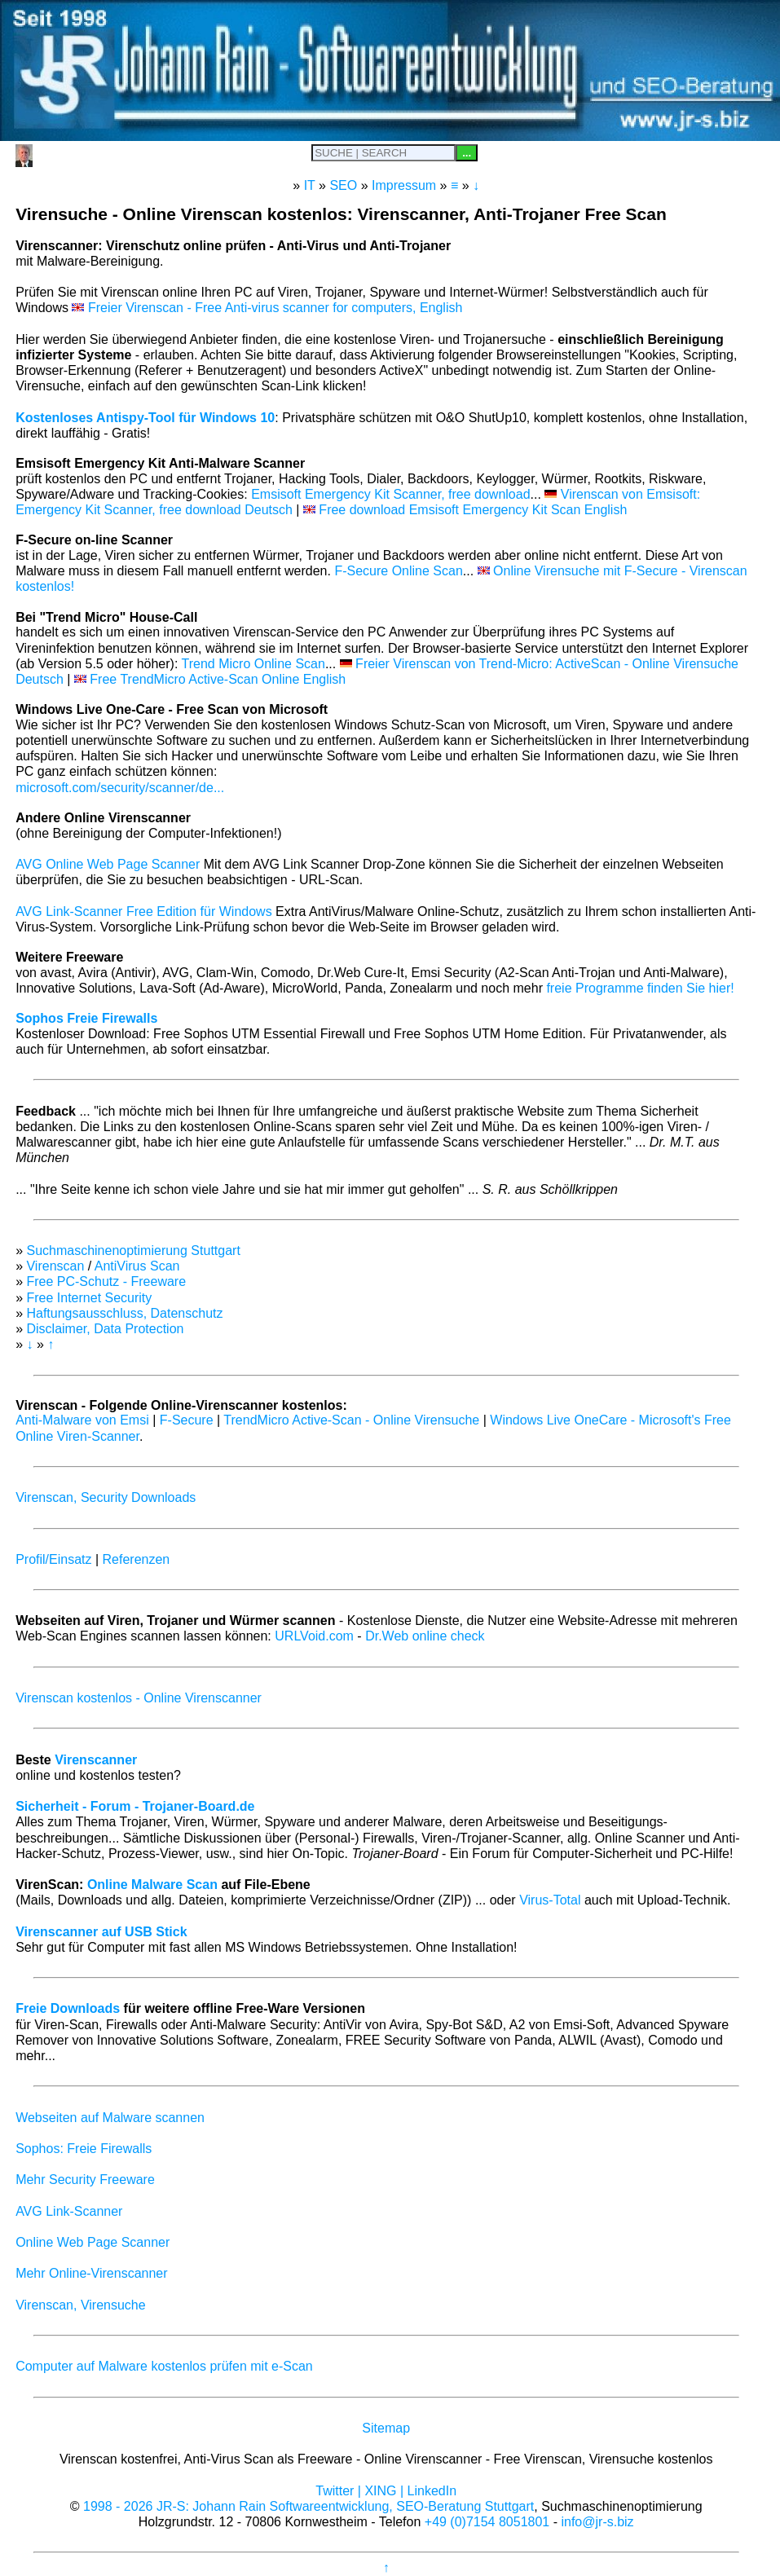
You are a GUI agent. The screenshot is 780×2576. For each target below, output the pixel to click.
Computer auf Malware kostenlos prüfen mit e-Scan (164, 2366)
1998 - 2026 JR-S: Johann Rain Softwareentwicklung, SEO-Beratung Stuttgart (308, 2506)
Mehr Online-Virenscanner (91, 2273)
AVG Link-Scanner (68, 2211)
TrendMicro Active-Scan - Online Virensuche (351, 1420)
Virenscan (55, 1266)
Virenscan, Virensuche (80, 2305)
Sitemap (386, 2428)
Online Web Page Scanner (92, 2242)
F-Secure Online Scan (398, 571)
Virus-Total (549, 1900)
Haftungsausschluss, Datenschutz (124, 1313)
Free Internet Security (89, 1298)
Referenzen (136, 1559)
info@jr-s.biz (597, 2522)
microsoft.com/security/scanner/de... (119, 788)
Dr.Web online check (424, 1636)
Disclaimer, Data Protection (104, 1329)
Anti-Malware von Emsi (82, 1420)
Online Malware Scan (152, 1884)
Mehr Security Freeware (85, 2179)
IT (309, 185)
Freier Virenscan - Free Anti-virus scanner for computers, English (267, 308)
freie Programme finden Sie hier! (640, 988)
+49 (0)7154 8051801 (487, 2522)
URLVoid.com (314, 1636)
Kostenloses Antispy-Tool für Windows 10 (145, 418)
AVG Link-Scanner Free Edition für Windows (143, 911)
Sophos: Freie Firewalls (83, 2148)
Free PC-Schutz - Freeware (106, 1281)
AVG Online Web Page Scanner (107, 864)
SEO (343, 185)
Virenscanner (96, 1760)
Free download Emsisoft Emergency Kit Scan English (465, 510)
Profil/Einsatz (53, 1559)
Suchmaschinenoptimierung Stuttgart (133, 1250)
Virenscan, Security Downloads (105, 1497)
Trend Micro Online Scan (253, 664)
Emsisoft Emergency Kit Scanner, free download (390, 494)
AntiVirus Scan (137, 1266)
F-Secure (187, 1420)
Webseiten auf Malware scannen (110, 2118)
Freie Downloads (67, 2008)
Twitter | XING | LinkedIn (385, 2491)
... (466, 153)
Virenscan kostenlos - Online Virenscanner (138, 1698)
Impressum (404, 185)
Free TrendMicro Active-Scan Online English (210, 679)
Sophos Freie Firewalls (86, 1018)
